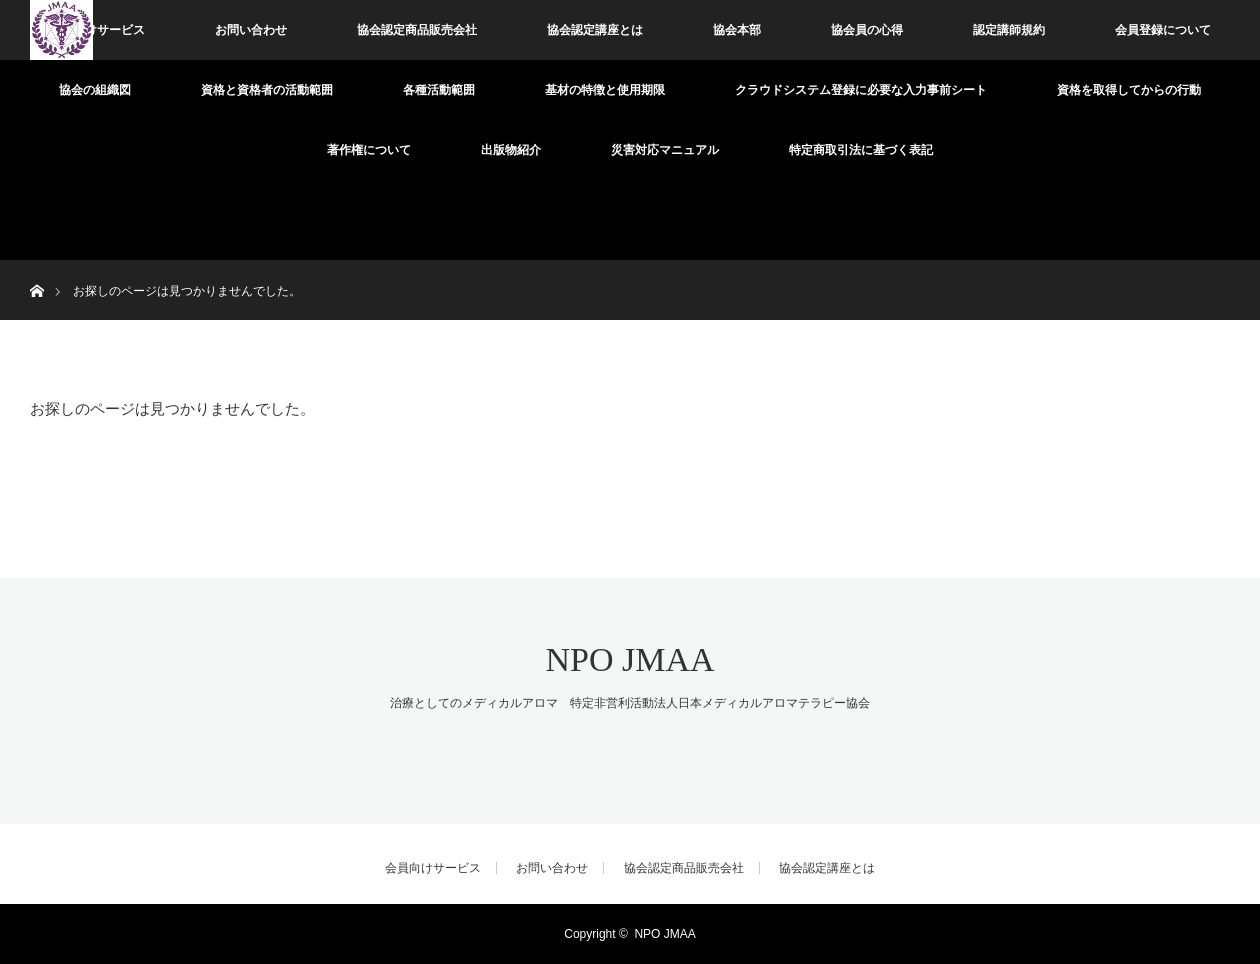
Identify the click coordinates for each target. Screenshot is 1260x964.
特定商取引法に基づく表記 (861, 150)
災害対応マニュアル (665, 150)
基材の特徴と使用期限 (605, 90)
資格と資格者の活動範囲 (267, 90)
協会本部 (737, 30)
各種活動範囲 (439, 90)
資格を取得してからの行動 (1129, 90)
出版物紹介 (511, 150)
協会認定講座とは (595, 30)
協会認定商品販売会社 (417, 30)
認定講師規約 (1009, 30)
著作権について (369, 150)
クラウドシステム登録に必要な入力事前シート (861, 90)
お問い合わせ (251, 30)
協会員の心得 (867, 30)
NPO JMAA (629, 659)
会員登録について (1163, 30)
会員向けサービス (97, 30)
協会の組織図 (95, 90)
